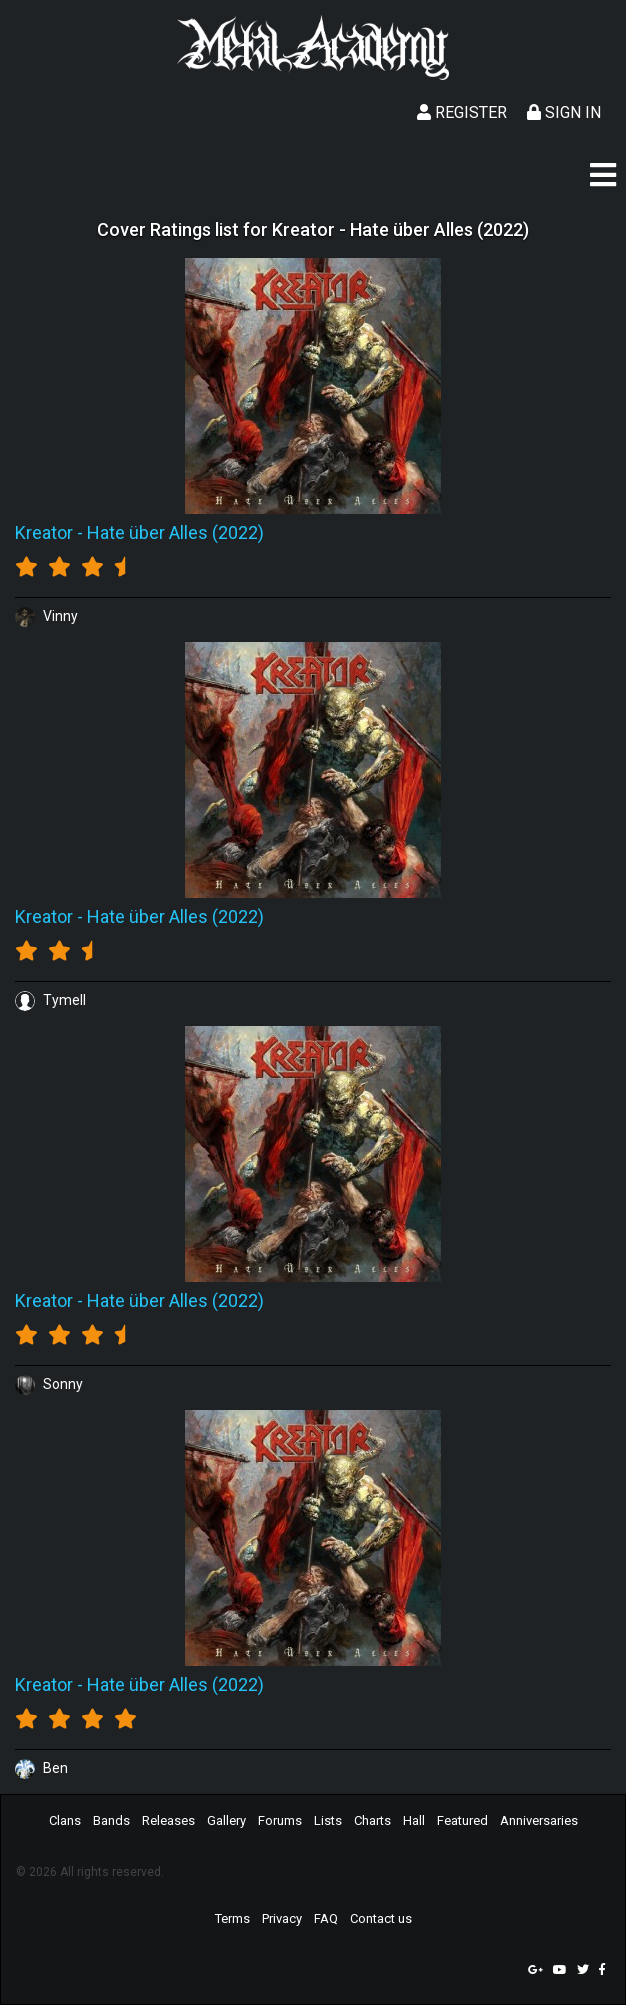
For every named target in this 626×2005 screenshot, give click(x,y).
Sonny (49, 1384)
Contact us (381, 1918)
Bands (111, 1820)
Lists (328, 1820)
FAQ (326, 1918)
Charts (372, 1820)
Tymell (50, 1000)
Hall (414, 1820)
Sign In (564, 112)
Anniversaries (539, 1820)
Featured (462, 1820)
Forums (280, 1820)
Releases (168, 1820)
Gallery (226, 1820)
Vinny (46, 616)
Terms (232, 1918)
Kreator (44, 532)
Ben (41, 1768)
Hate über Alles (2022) (175, 532)
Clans (65, 1820)
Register (462, 112)
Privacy (282, 1918)
